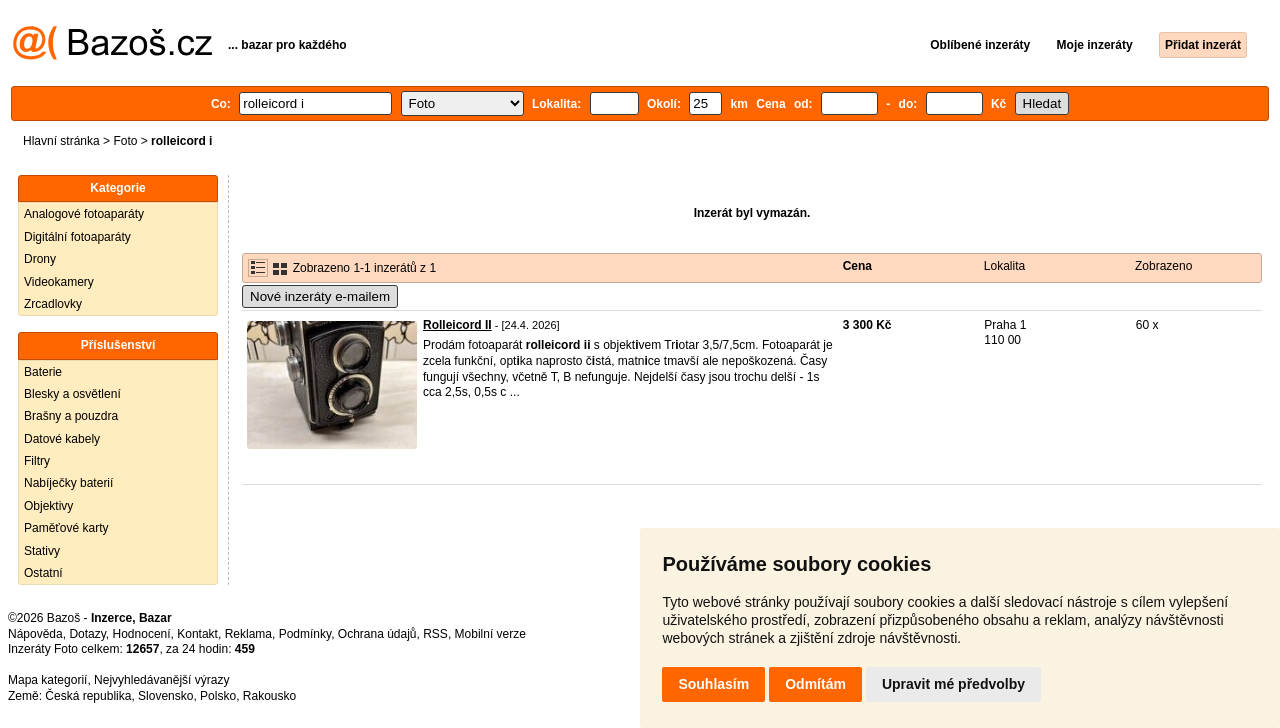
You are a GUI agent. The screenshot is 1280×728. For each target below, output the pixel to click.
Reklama (248, 634)
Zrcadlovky (53, 304)
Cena (857, 266)
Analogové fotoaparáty (84, 214)
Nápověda (35, 634)
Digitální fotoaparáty (77, 237)
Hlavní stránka (61, 141)
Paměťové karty (66, 528)
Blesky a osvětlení (72, 394)
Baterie (43, 372)
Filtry (37, 461)
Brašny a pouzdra (71, 416)
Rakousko (269, 696)
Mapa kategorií (47, 680)
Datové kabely (62, 439)
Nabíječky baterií (68, 483)
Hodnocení (142, 634)
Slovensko (165, 696)
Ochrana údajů (377, 634)
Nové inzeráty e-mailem (320, 296)
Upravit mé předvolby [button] (953, 684)
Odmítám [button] (815, 684)
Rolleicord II (457, 325)
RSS (435, 634)
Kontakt (197, 634)
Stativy (42, 551)
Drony (40, 259)
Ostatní (43, 573)
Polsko (218, 696)
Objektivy (48, 506)
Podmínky (305, 634)
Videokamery (59, 282)
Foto (125, 141)
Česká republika (88, 696)
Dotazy (87, 634)
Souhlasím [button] (713, 684)
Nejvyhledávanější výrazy (161, 680)
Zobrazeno (1163, 266)
